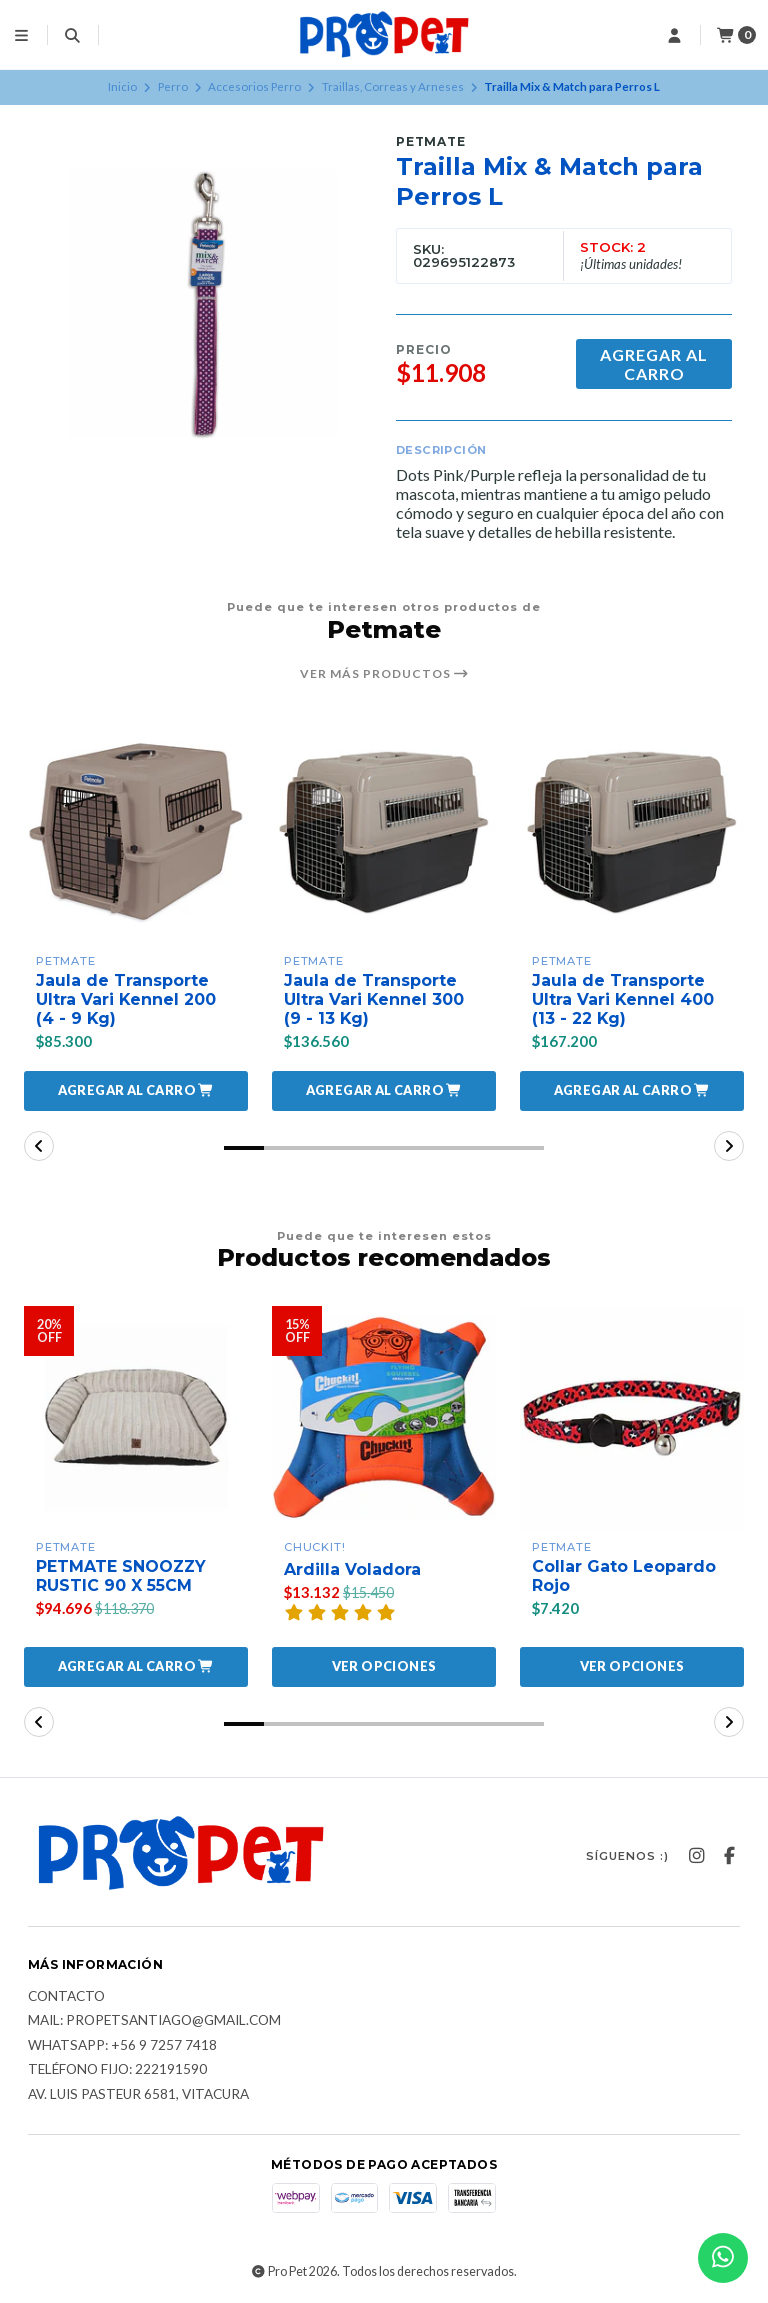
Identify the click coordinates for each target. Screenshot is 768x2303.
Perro (173, 86)
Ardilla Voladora (352, 1569)
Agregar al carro (654, 364)
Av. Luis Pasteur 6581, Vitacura (138, 2095)
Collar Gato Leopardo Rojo (624, 1576)
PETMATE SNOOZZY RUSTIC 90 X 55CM (122, 1576)
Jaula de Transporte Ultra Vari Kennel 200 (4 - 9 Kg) (126, 999)
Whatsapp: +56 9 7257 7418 (122, 2046)
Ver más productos (384, 674)
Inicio (122, 86)
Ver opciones (384, 1666)
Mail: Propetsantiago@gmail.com (154, 2021)
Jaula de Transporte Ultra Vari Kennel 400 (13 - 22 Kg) (623, 999)
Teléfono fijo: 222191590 (117, 2071)
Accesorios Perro (254, 86)
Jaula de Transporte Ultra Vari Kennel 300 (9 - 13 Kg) (374, 999)
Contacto (66, 1997)
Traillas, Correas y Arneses (393, 86)
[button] (136, 1091)
